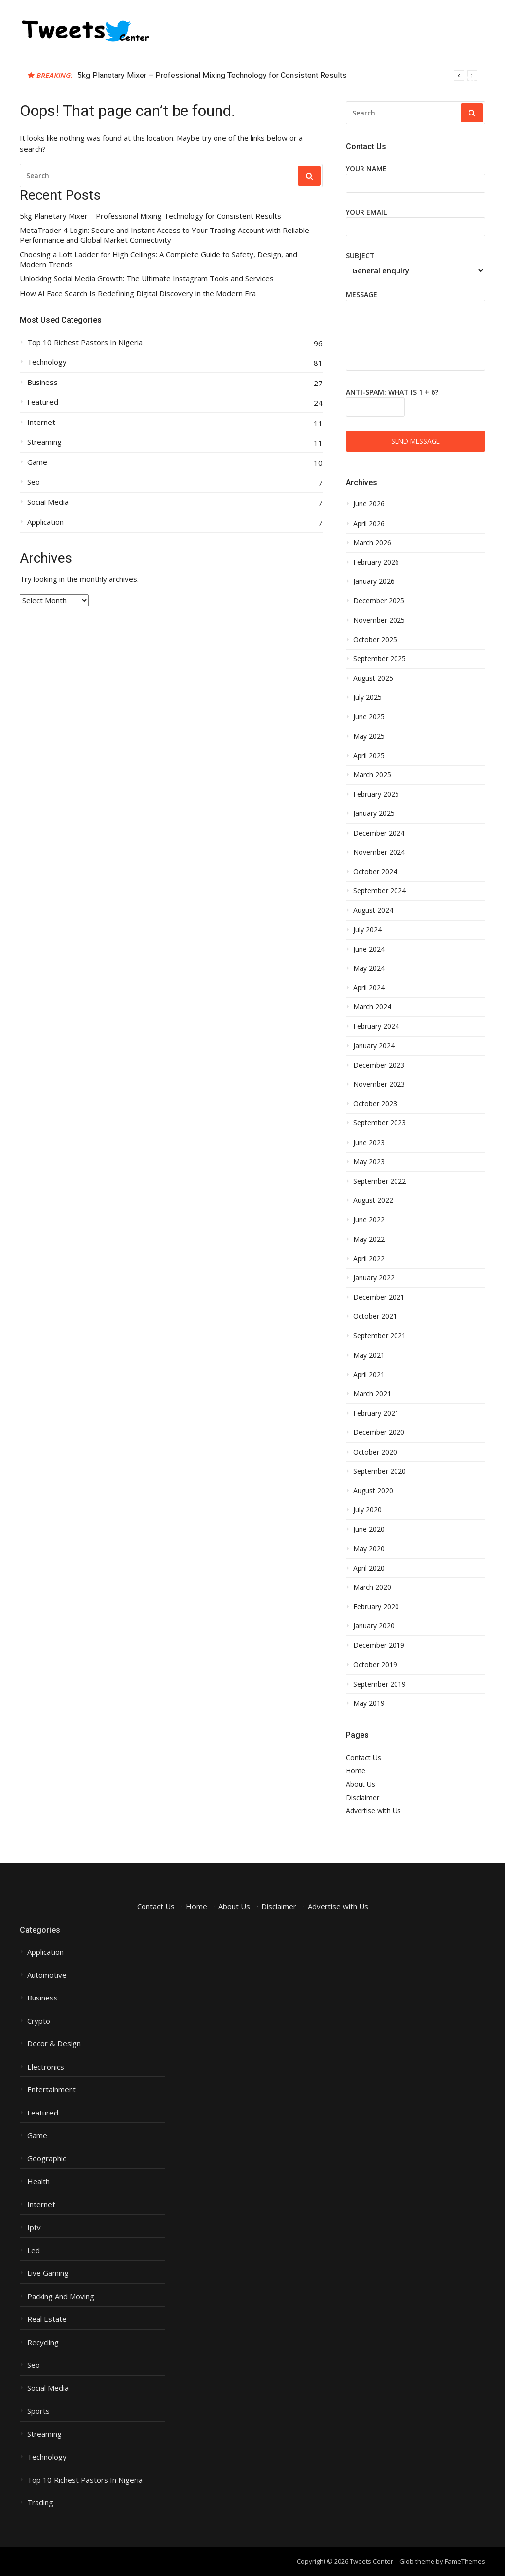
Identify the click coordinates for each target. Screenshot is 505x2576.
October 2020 (375, 1452)
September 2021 (379, 1335)
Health (38, 2181)
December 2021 (378, 1297)
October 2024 (375, 871)
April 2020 (369, 1568)
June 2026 (369, 504)
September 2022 (379, 1181)
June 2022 (369, 1219)
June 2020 (369, 1529)
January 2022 (374, 1277)
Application (45, 522)
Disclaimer (362, 1797)
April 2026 (369, 523)
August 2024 (373, 910)
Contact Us (363, 1757)
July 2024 (367, 929)
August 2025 (373, 678)
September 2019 (379, 1684)
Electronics (45, 2067)
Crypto (38, 2021)
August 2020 (373, 1490)
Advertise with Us (373, 1810)
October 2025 (375, 639)
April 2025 (369, 755)
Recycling (43, 2342)
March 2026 (372, 542)
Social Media (48, 502)
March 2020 (372, 1587)
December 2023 (378, 1065)
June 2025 (369, 716)
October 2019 (375, 1664)
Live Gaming (48, 2273)
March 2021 (372, 1393)
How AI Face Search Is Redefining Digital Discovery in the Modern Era (138, 293)
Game (37, 462)
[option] (277, 75)
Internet (41, 422)
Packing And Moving (60, 2296)
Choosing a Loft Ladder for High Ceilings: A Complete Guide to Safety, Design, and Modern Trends (158, 259)
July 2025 (367, 697)
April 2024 (369, 987)
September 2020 (379, 1471)
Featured (42, 402)
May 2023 (369, 1161)
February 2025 (376, 794)
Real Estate (47, 2319)
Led (33, 2250)
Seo (33, 482)
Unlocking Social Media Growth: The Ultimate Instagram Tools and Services (147, 278)
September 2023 (379, 1122)
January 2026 (374, 581)
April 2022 (369, 1258)
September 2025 (379, 658)
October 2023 (375, 1103)
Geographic (46, 2158)
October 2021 (375, 1316)
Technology (47, 362)
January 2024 (374, 1045)
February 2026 (376, 562)
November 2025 (379, 620)
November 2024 (379, 852)
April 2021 (369, 1374)
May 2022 (369, 1239)
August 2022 (373, 1200)
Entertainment (51, 2089)
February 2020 (376, 1606)
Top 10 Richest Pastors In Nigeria (85, 342)
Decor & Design (54, 2043)
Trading (40, 2502)
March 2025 (372, 774)
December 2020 (378, 1432)
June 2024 (369, 949)
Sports (38, 2411)
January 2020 (374, 1625)
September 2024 (379, 890)
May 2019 (369, 1703)
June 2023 (369, 1142)
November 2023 (379, 1084)
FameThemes (465, 2561)
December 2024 (378, 833)
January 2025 (374, 813)
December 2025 (378, 600)
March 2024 (372, 1006)
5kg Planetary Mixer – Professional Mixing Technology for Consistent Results (212, 75)
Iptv (34, 2227)
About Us (360, 1784)
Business (42, 382)
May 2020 (369, 1548)
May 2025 (369, 736)
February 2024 (376, 1026)
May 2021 (369, 1355)
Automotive (47, 1975)
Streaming (44, 442)
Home (355, 1770)
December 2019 (378, 1645)
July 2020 (367, 1509)
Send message (415, 441)
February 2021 (376, 1413)
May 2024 (369, 968)
